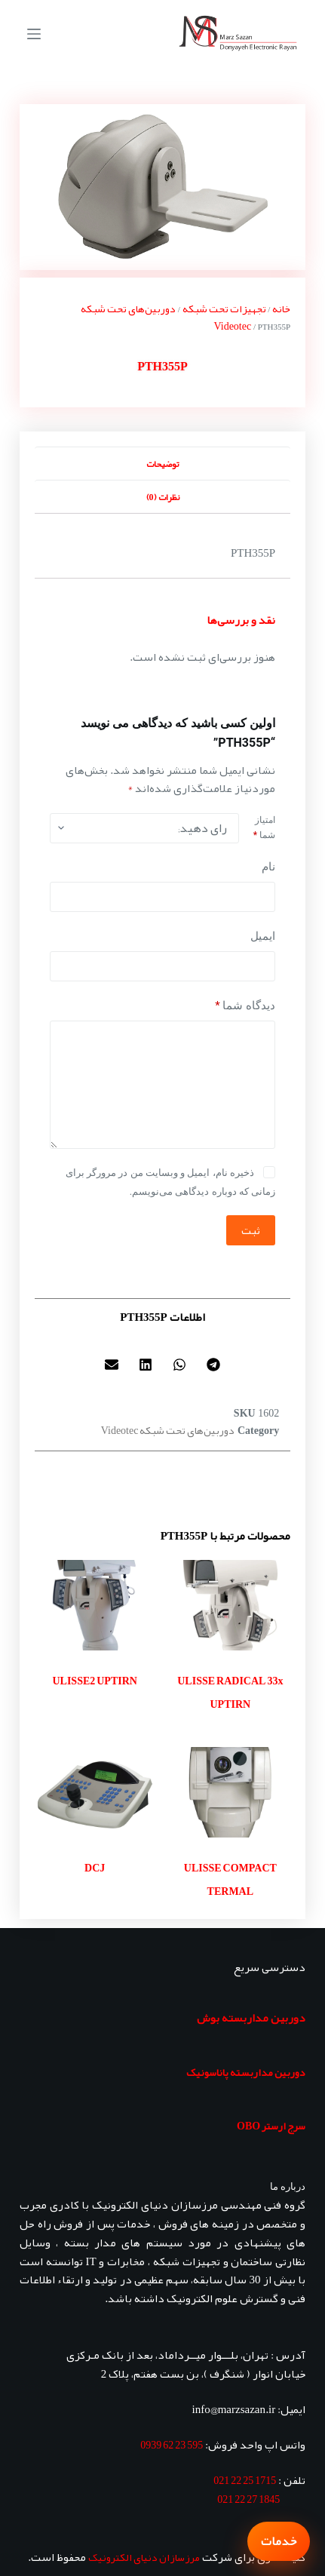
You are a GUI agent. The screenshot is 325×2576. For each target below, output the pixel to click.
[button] (214, 1365)
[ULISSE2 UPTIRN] (95, 1605)
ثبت (250, 1230)
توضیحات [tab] (162, 464)
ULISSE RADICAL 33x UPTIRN (230, 1692)
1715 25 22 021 (244, 2480)
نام (268, 867)
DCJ (94, 1867)
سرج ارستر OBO (271, 2125)
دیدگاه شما (245, 1005)
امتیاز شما (264, 827)
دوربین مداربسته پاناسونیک (245, 2072)
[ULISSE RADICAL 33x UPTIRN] (230, 1605)
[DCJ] (95, 1792)
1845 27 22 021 (248, 2499)
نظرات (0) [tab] (162, 497)
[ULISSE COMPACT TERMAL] (230, 1792)
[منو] (34, 34)
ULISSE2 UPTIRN (94, 1680)
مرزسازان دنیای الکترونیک (144, 2557)
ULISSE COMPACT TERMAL (230, 1879)
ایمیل (262, 936)
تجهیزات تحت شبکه (224, 308)
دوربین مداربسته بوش (251, 2017)
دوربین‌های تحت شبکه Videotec (166, 317)
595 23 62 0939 (171, 2444)
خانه (281, 308)
